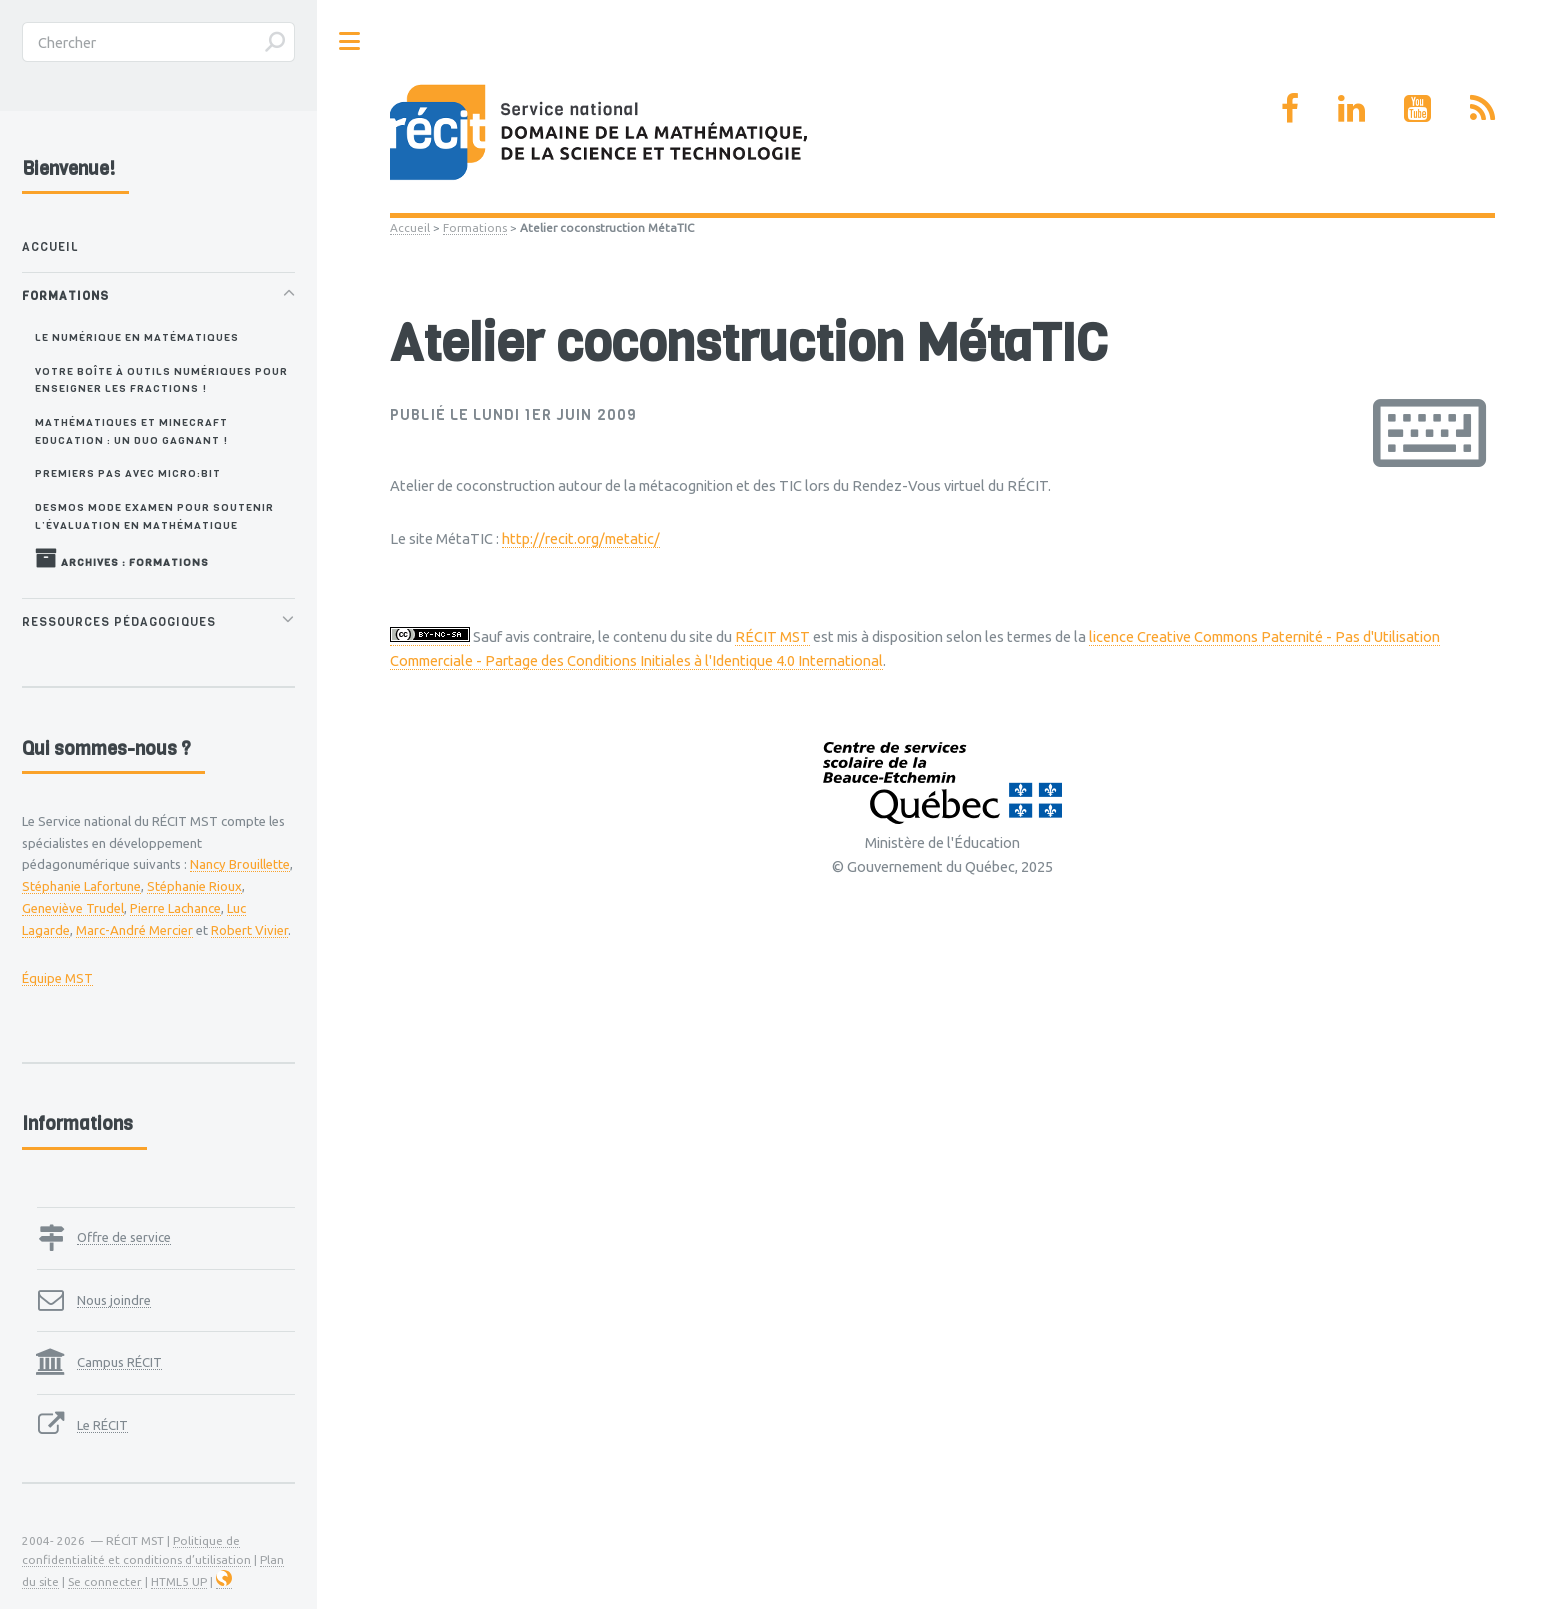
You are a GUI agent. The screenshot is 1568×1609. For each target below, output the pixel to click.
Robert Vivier (249, 930)
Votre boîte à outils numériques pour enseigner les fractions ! (161, 379)
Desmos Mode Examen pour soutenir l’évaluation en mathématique (154, 515)
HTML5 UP (179, 1581)
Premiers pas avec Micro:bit (128, 473)
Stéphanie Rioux (194, 886)
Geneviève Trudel (73, 908)
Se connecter (105, 1581)
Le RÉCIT (102, 1425)
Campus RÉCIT (119, 1362)
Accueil (410, 227)
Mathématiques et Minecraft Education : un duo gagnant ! (131, 430)
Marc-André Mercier (134, 930)
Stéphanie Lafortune (81, 886)
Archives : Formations (122, 558)
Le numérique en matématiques (137, 337)
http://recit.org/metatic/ (581, 538)
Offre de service (124, 1237)
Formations (475, 227)
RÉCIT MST (772, 636)
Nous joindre (114, 1300)
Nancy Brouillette (240, 864)
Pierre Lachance (175, 908)
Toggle (350, 41)
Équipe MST (57, 978)
